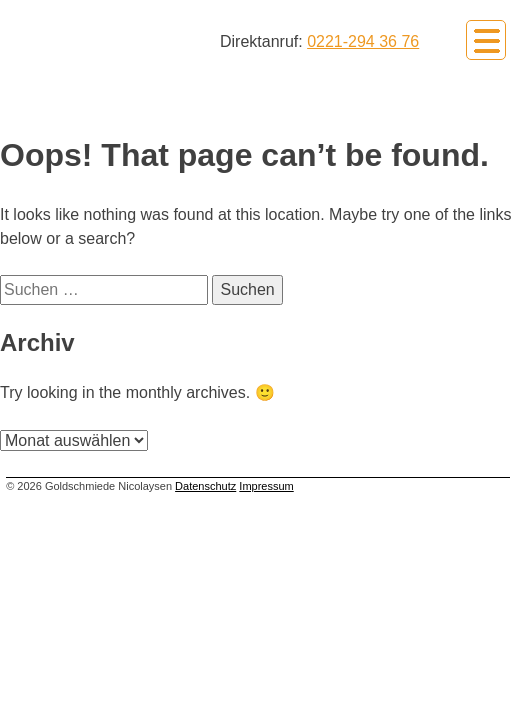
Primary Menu (486, 40)
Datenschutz (205, 486)
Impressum (266, 486)
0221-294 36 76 (363, 41)
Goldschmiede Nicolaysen (111, 38)
